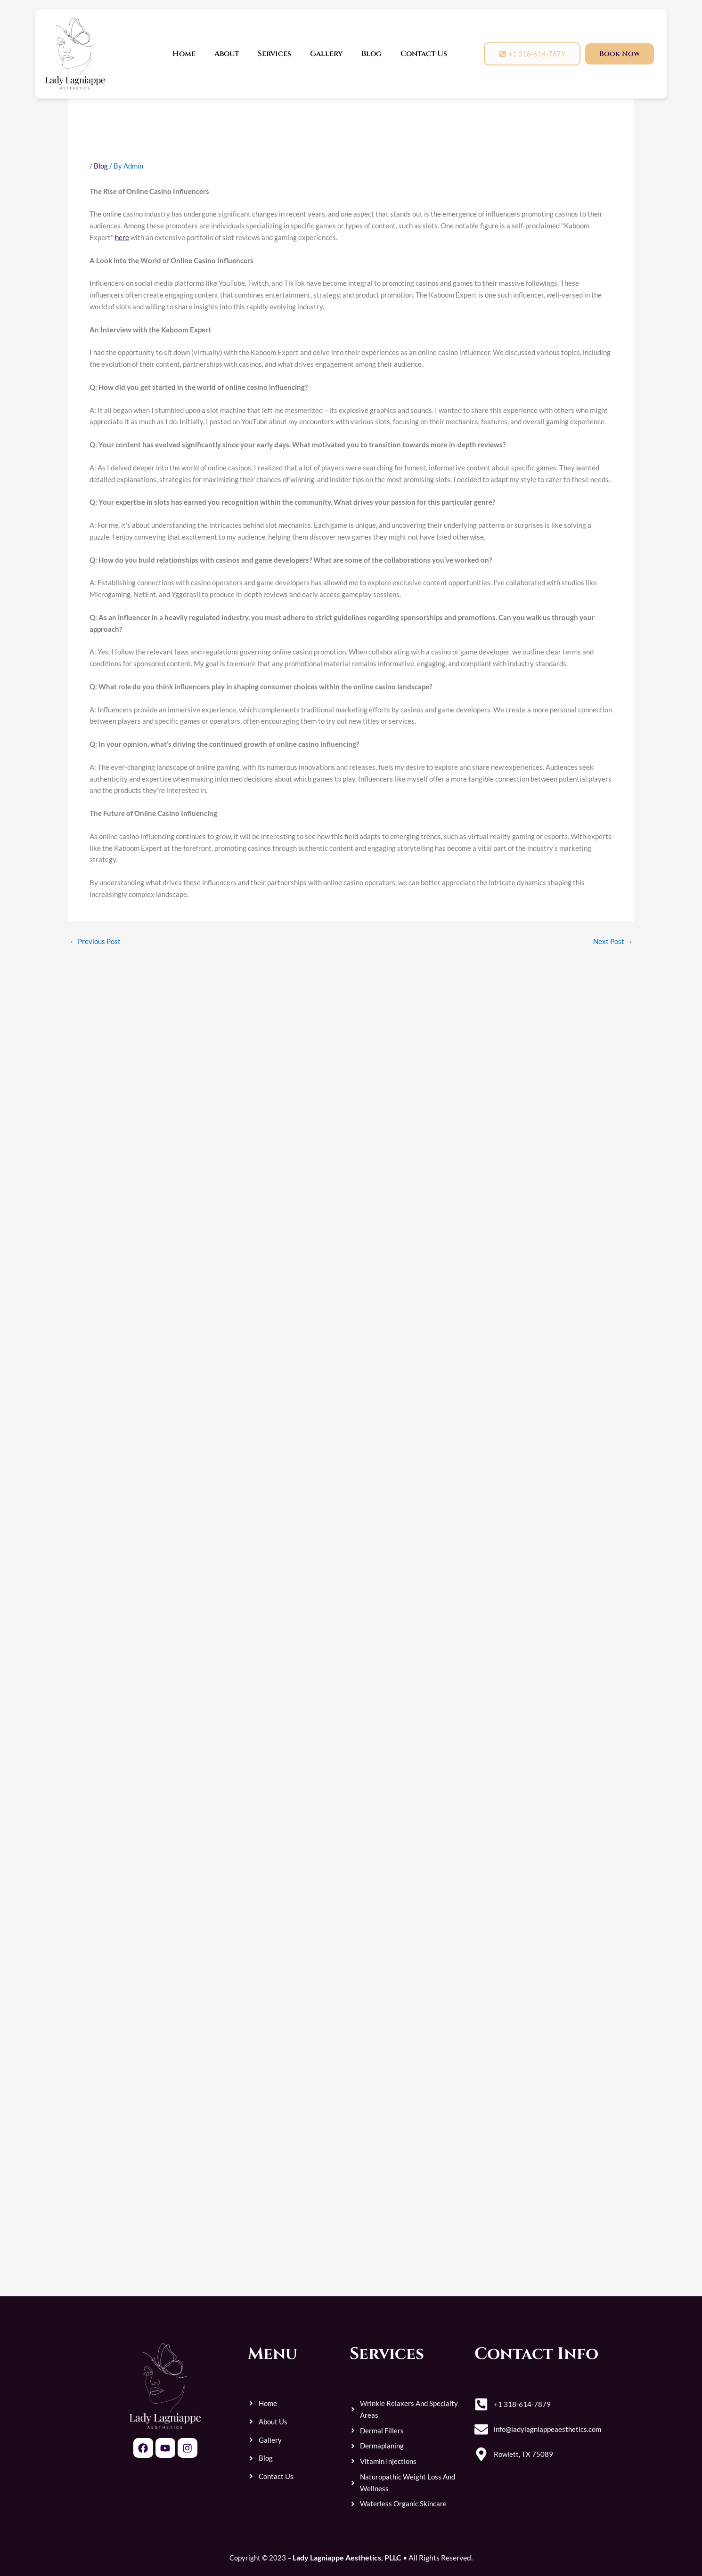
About (226, 53)
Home (184, 53)
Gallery (326, 53)
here (122, 237)
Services (274, 53)
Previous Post (95, 941)
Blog (371, 53)
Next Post (613, 941)
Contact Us (423, 53)
